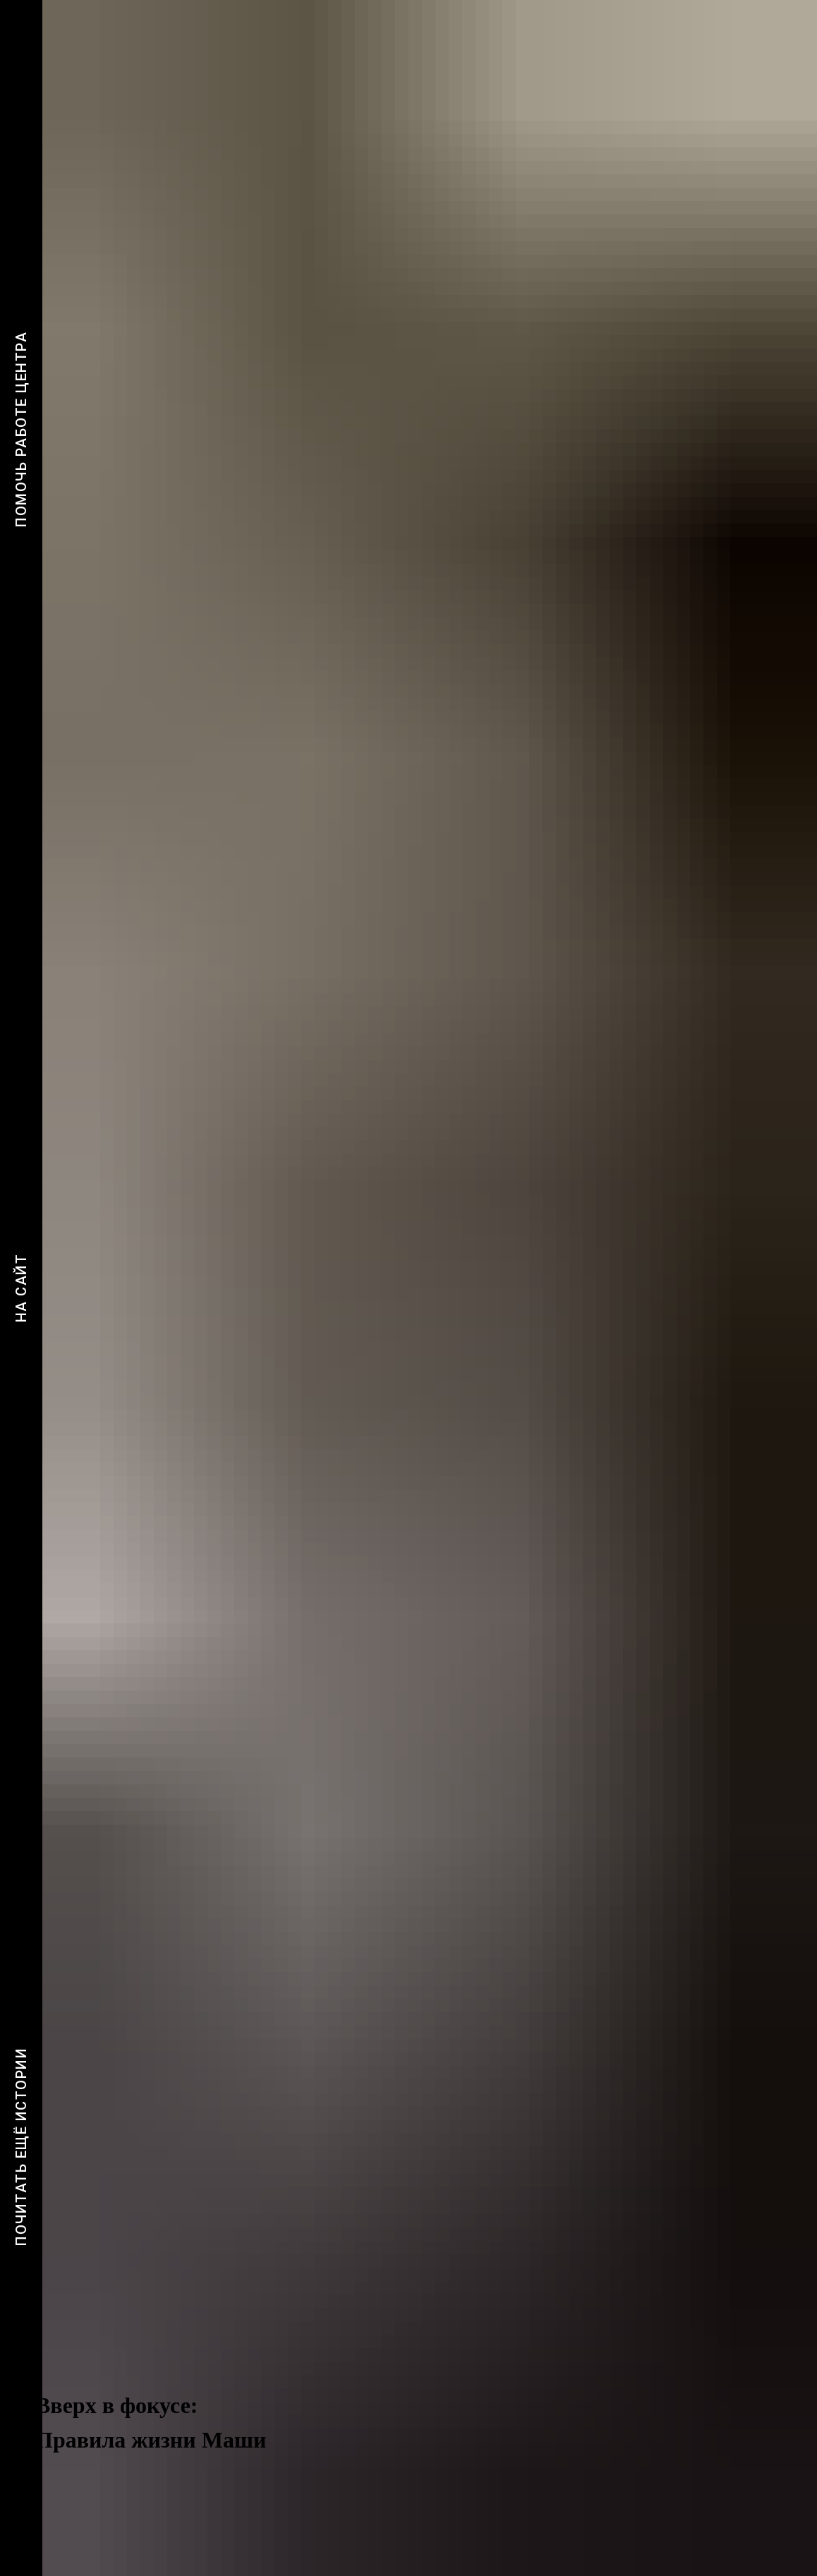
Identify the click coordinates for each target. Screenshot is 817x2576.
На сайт (21, 1288)
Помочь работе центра (21, 429)
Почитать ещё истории (21, 2147)
